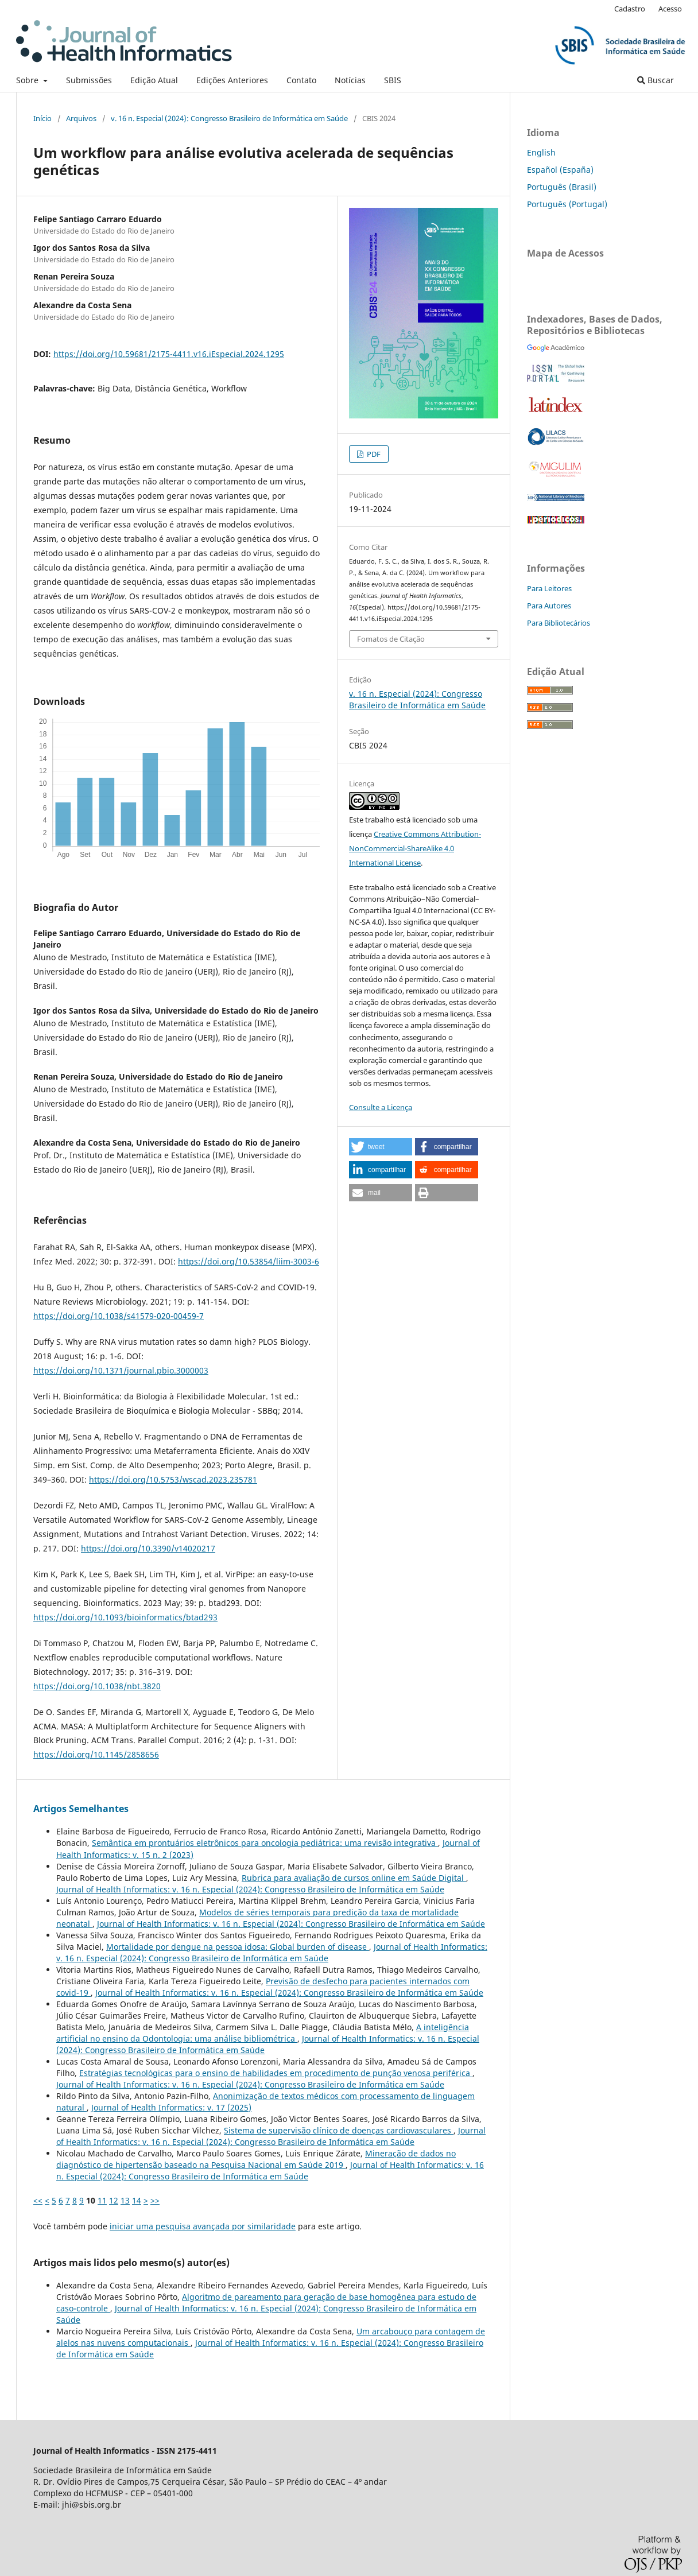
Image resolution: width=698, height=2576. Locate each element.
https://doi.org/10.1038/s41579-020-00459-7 (118, 1315)
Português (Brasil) (561, 186)
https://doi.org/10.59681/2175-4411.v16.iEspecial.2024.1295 (168, 353)
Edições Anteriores (232, 80)
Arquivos (81, 118)
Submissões (89, 80)
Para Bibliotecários (558, 623)
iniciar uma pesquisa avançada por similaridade (203, 2226)
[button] (380, 1146)
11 (102, 2200)
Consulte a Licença (380, 1107)
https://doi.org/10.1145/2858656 (96, 1754)
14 (136, 2200)
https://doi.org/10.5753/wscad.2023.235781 (173, 1479)
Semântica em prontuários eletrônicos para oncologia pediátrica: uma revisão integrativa (265, 1842)
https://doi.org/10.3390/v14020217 (148, 1548)
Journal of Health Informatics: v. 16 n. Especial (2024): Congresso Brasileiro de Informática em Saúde (250, 1889)
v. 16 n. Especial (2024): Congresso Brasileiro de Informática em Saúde (229, 118)
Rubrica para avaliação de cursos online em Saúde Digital (354, 1877)
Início (42, 118)
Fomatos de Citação (391, 639)
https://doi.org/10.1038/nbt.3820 (97, 1686)
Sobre (28, 80)
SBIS (392, 80)
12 (113, 2200)
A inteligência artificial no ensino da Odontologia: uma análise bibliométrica (262, 2033)
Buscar (655, 80)
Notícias (350, 80)
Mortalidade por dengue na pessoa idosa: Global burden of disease (237, 1946)
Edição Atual (154, 80)
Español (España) (560, 169)
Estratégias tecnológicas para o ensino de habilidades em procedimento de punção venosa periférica (275, 2072)
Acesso (670, 8)
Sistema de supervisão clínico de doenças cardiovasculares (338, 2130)
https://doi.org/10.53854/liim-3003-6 (248, 1261)
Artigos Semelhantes (81, 1808)
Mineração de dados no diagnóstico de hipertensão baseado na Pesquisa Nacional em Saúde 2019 (256, 2159)
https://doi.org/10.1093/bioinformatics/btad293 (125, 1617)
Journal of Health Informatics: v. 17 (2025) (171, 2107)
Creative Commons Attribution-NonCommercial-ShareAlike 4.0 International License (415, 848)
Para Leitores (549, 588)
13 (125, 2200)
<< (37, 2200)
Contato (301, 80)
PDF (373, 454)
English (541, 152)
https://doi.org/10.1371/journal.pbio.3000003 (120, 1370)
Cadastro (629, 8)
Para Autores (549, 605)
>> (155, 2200)
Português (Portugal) (567, 204)
